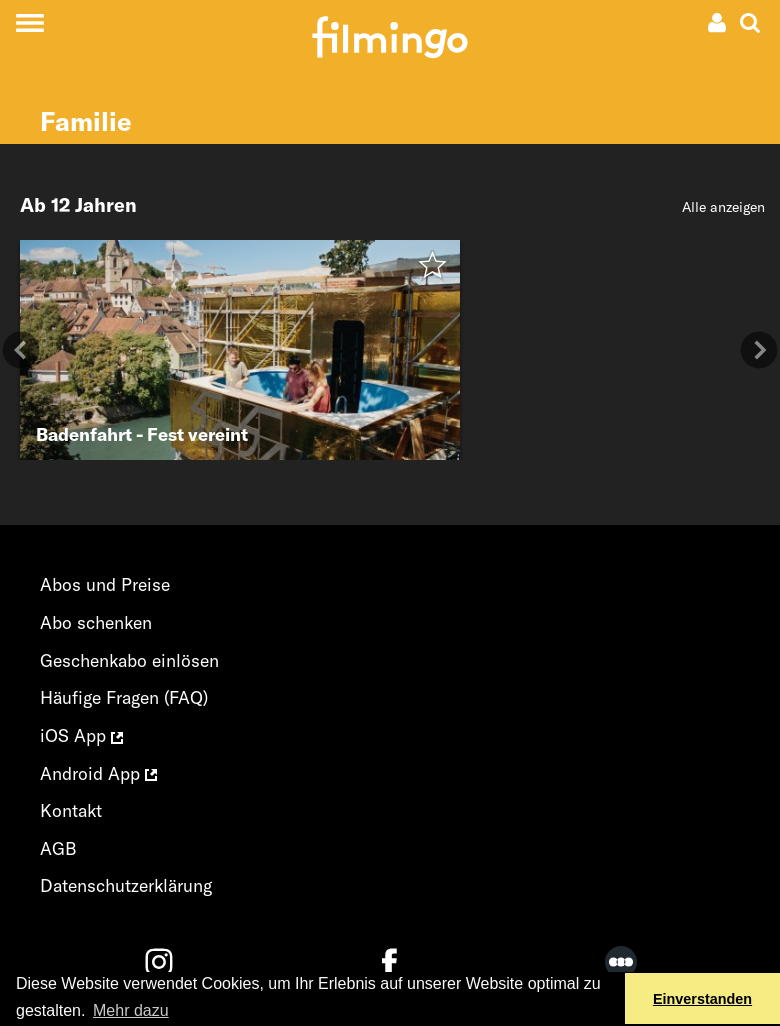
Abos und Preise (105, 584)
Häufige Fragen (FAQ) (124, 697)
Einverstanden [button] (702, 999)
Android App (98, 773)
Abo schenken (96, 622)
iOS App (81, 735)
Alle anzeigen (723, 207)
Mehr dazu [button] (131, 1010)
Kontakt (71, 810)
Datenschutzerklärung (126, 885)
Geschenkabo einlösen (129, 660)
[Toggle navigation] (29, 22)
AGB (58, 848)
